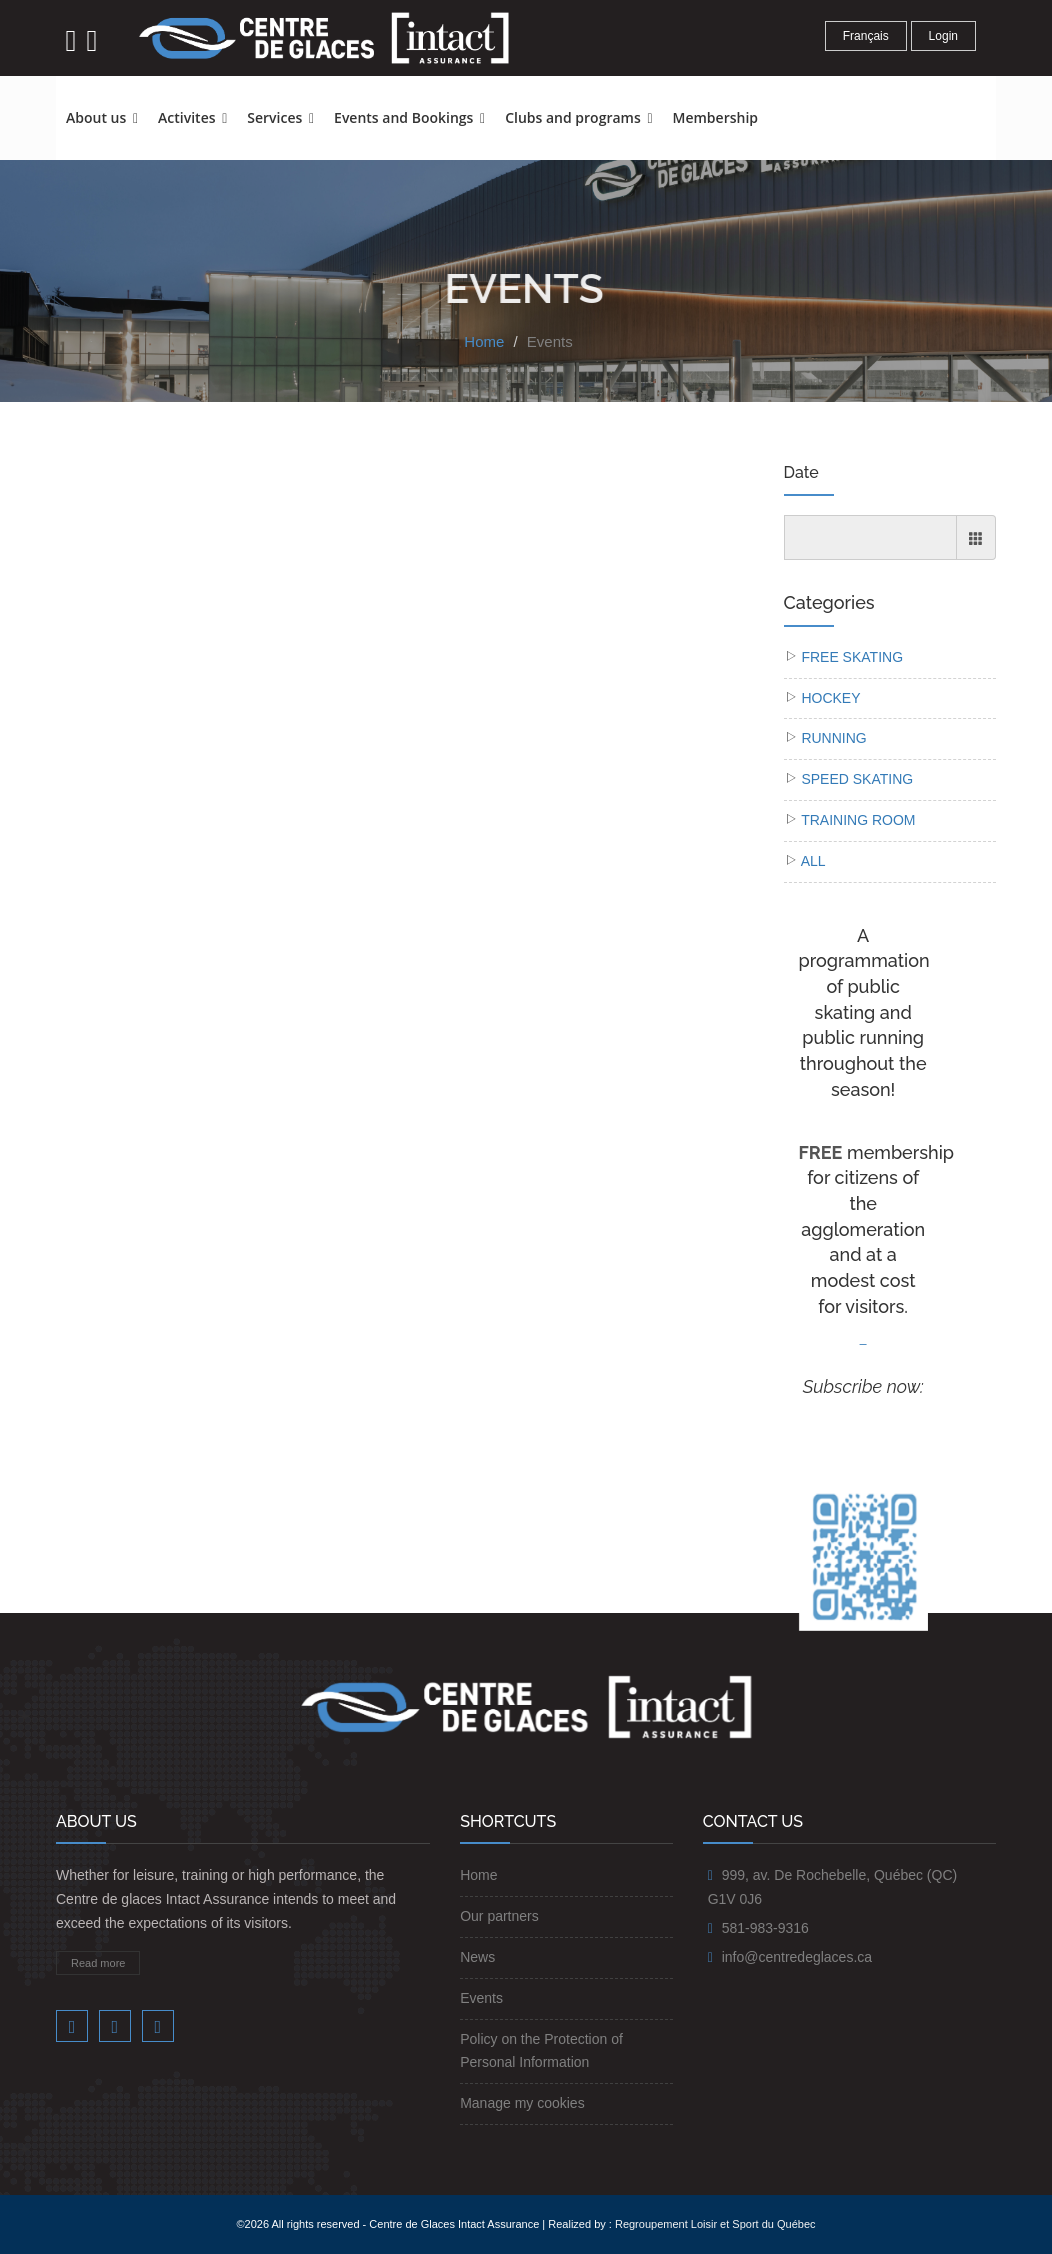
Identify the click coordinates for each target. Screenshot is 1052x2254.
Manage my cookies (522, 2103)
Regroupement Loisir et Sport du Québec (715, 2224)
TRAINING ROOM (858, 820)
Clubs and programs (578, 117)
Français (866, 36)
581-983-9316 (765, 1928)
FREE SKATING (852, 657)
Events (550, 341)
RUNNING (833, 738)
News (477, 1957)
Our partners (499, 1916)
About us (102, 117)
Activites (192, 117)
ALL (813, 861)
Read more (98, 1963)
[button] (778, 109)
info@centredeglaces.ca (797, 1957)
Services (280, 117)
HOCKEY (830, 698)
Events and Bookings (409, 117)
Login (943, 36)
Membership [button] (715, 117)
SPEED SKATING (857, 779)
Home (484, 341)
